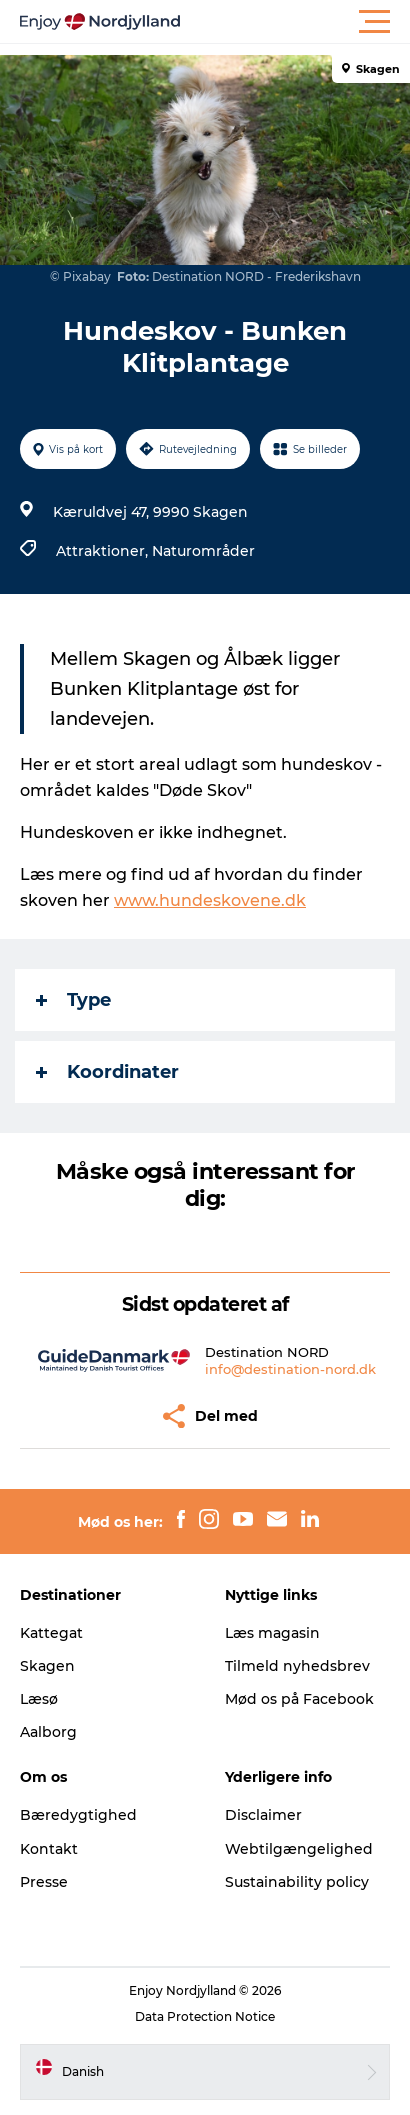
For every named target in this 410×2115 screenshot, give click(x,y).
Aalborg (48, 1732)
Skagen (47, 1666)
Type (73, 1000)
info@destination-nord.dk (290, 1369)
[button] (295, 22)
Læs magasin (272, 1633)
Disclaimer (263, 1815)
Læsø (39, 1699)
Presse (44, 1882)
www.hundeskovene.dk (210, 900)
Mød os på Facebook (299, 1699)
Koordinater (107, 1072)
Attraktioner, (104, 551)
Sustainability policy (297, 1882)
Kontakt (49, 1849)
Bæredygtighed (78, 1815)
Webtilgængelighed (299, 1849)
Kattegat (51, 1633)
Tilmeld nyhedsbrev (297, 1666)
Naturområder (203, 551)
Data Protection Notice (205, 2016)
